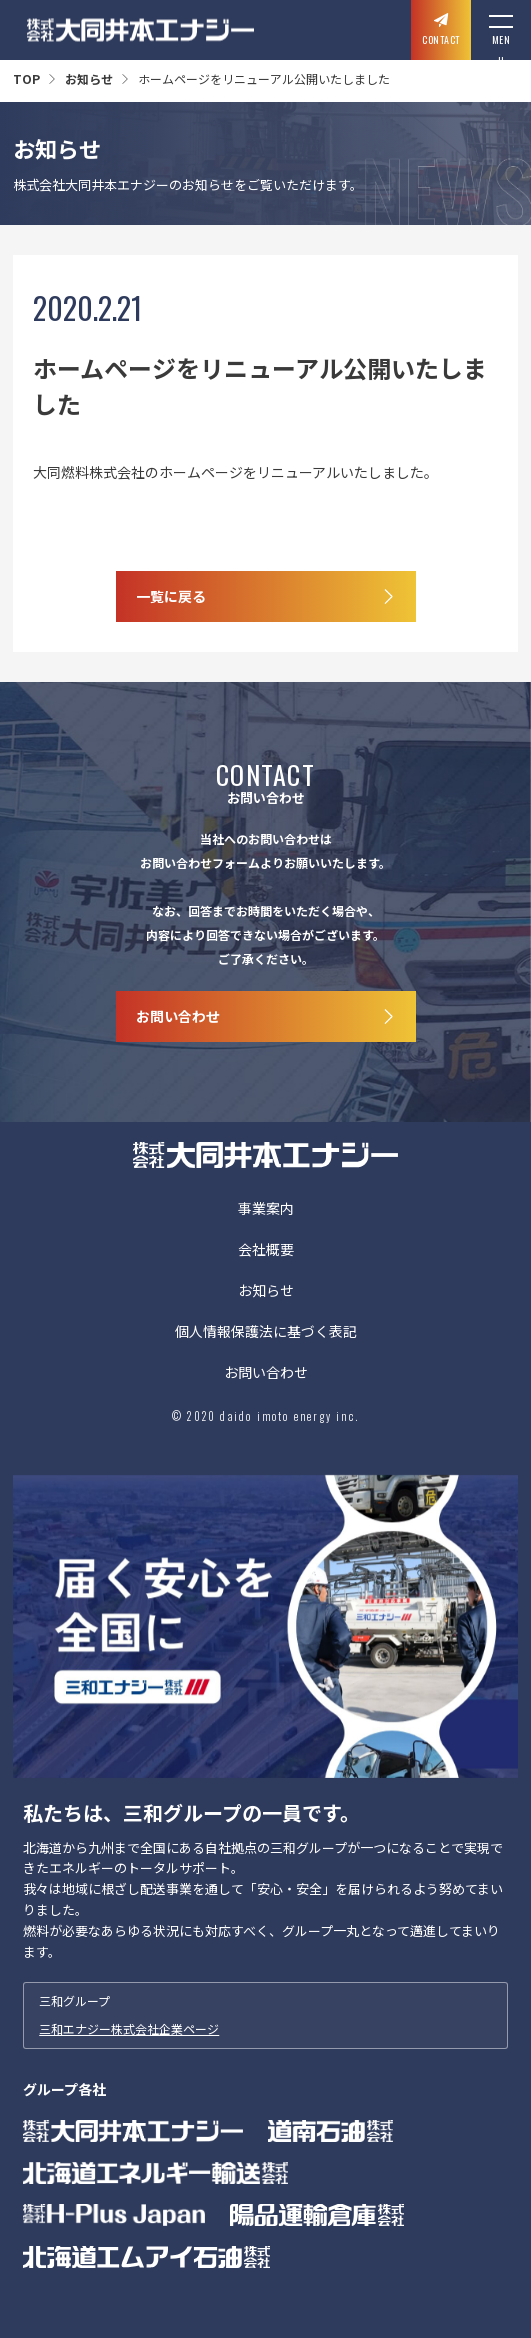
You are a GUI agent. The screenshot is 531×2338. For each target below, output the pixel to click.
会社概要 (266, 1250)
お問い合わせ (266, 1373)
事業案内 (266, 1209)
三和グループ (265, 2015)
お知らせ (89, 78)
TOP (26, 78)
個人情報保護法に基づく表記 (266, 1332)
